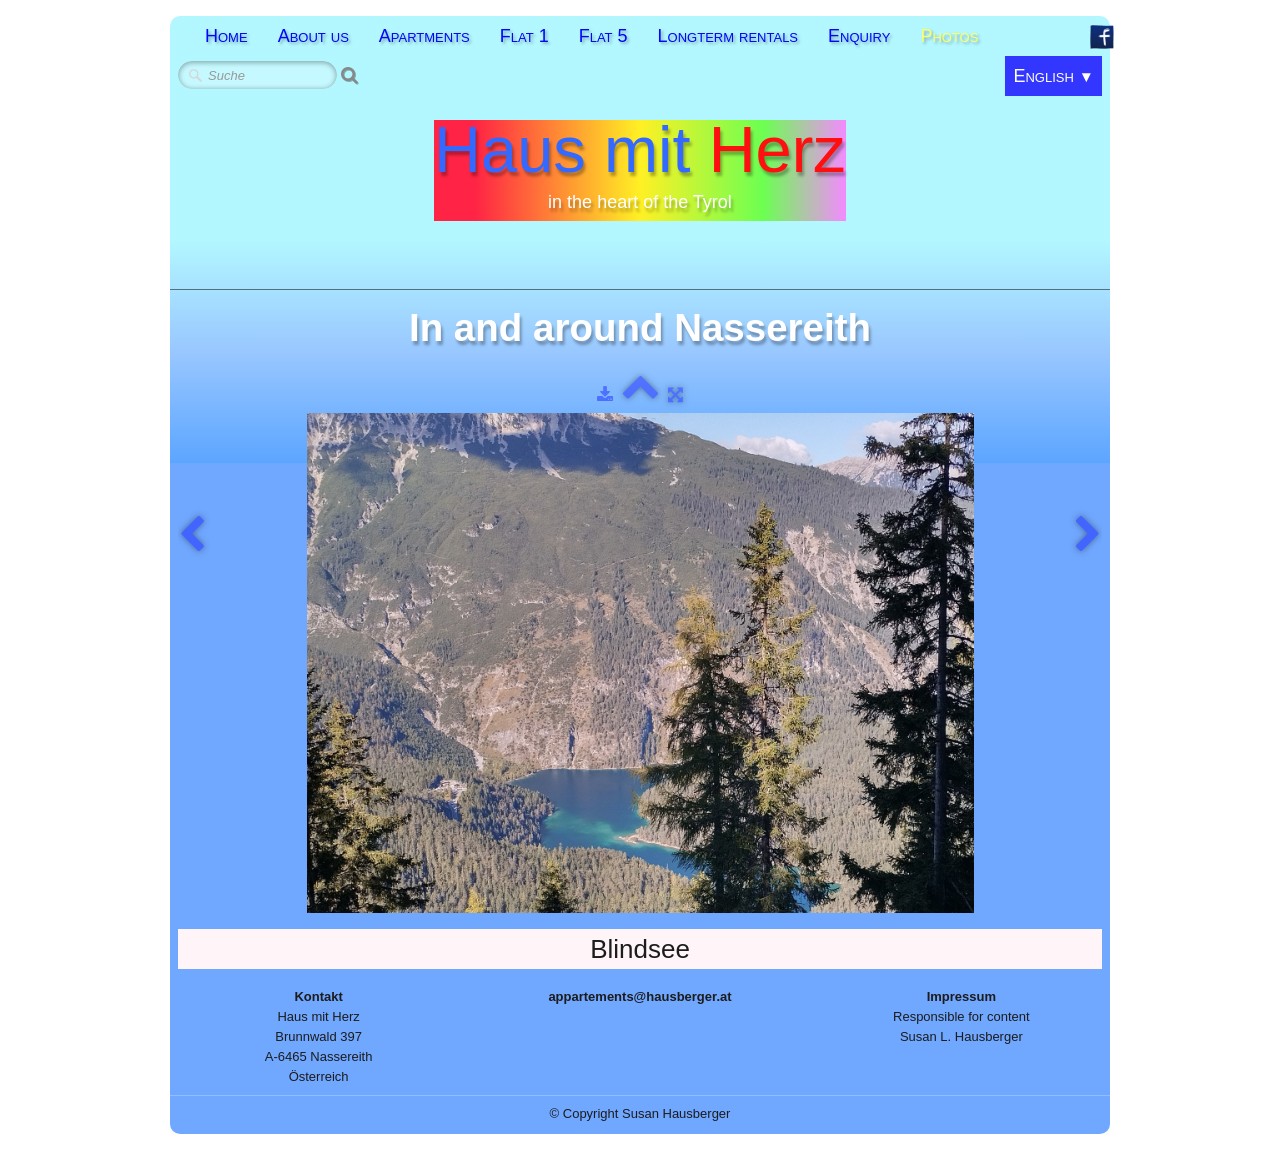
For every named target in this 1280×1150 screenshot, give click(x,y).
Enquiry (859, 36)
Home (226, 36)
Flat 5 (603, 36)
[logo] (640, 170)
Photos (949, 36)
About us (313, 36)
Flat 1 (524, 36)
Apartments (424, 36)
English (1053, 76)
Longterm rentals (728, 36)
